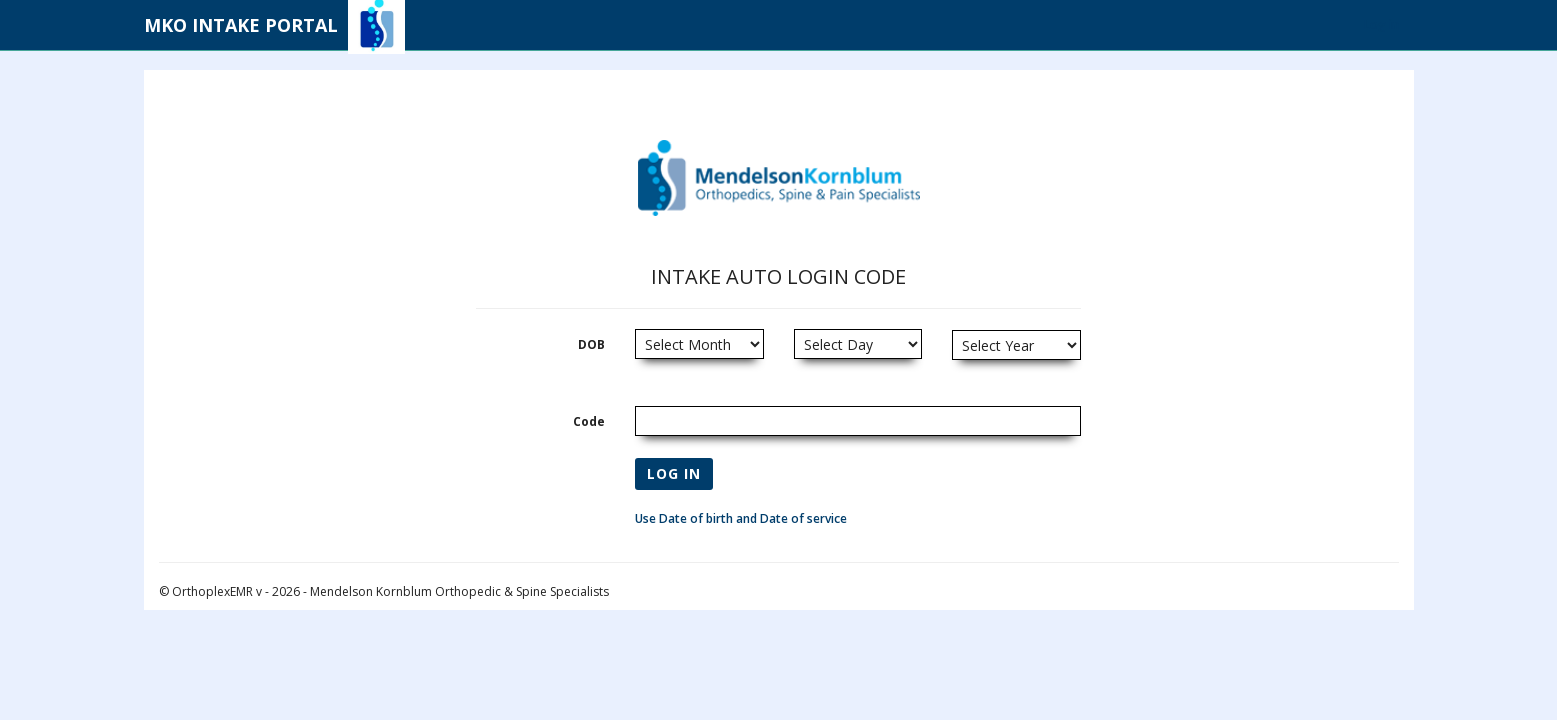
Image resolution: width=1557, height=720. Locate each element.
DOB (591, 344)
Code (589, 421)
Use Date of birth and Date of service (741, 518)
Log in (1381, 24)
